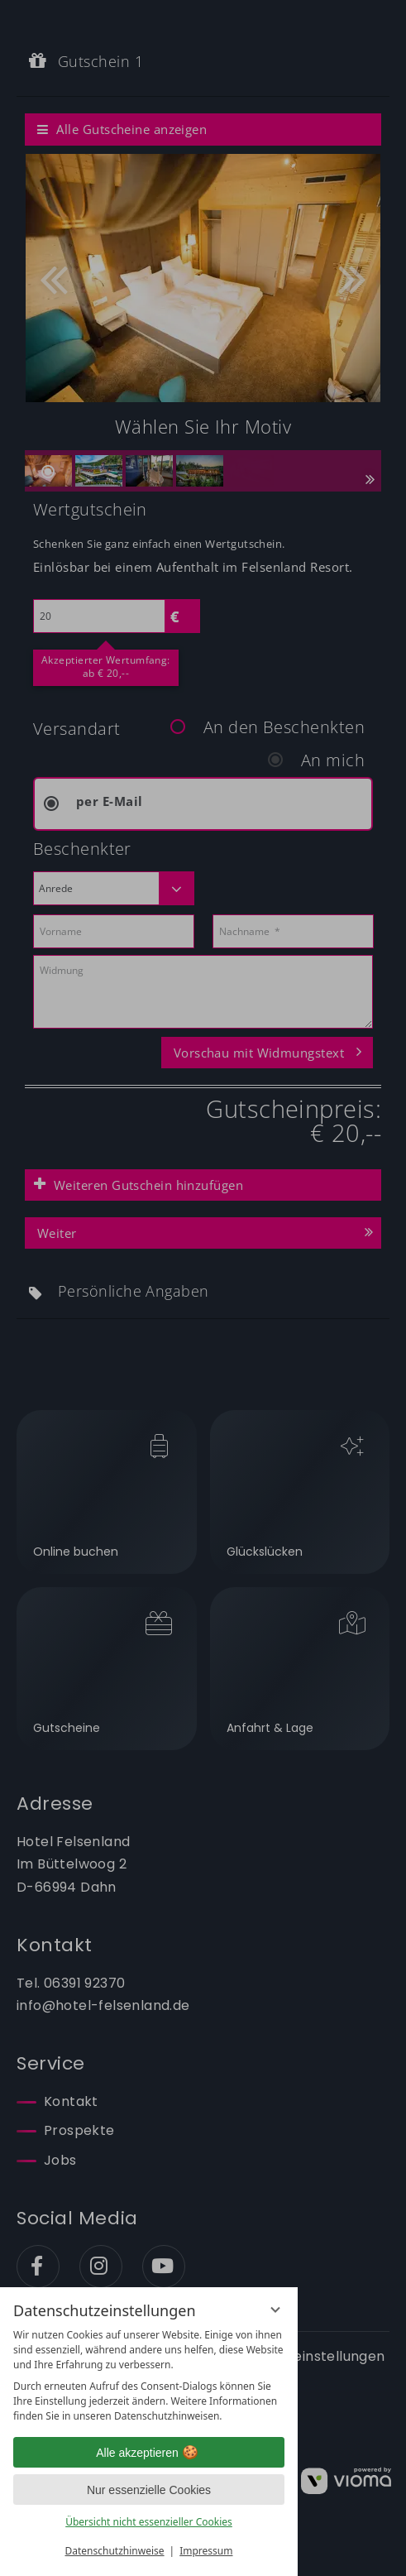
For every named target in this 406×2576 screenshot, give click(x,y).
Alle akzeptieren (149, 2452)
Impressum (205, 2551)
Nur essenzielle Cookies (149, 2490)
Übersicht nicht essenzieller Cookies (148, 2522)
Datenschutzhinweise (115, 2551)
